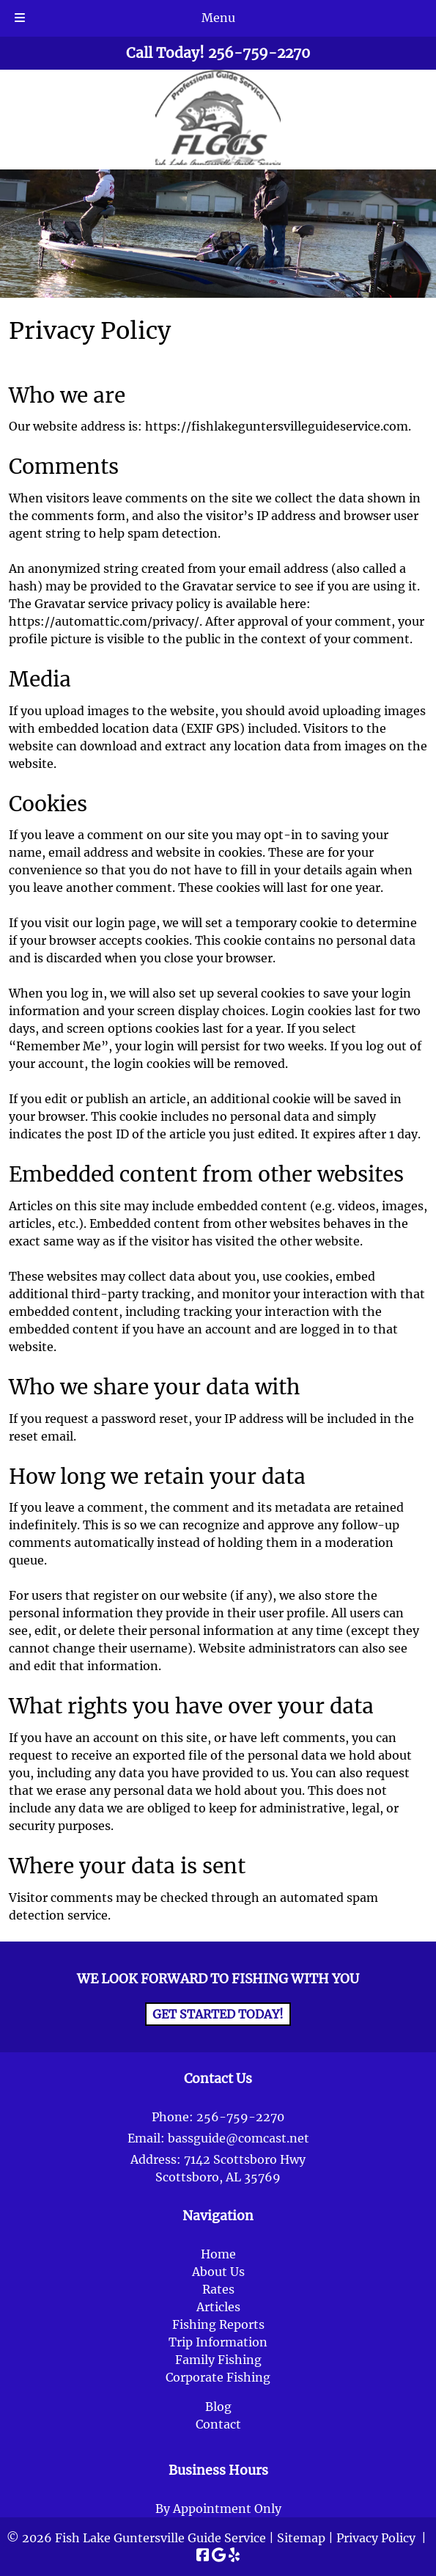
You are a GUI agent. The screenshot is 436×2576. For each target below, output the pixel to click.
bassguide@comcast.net (238, 2138)
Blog (218, 2406)
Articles (218, 2306)
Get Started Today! (218, 2014)
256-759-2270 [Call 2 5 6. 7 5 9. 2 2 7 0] (240, 2117)
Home (218, 2254)
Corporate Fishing (218, 2377)
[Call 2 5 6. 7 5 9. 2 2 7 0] (259, 53)
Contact (218, 2424)
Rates (218, 2289)
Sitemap (301, 2538)
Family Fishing (218, 2359)
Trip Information (218, 2342)
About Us (218, 2271)
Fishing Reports (218, 2324)
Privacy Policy (375, 2538)
